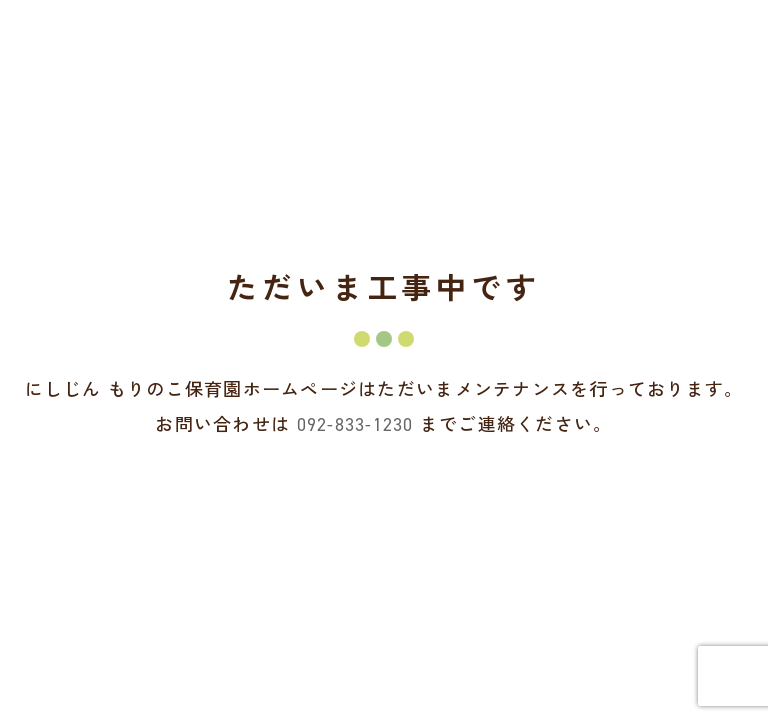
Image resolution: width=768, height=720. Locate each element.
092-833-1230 (355, 425)
